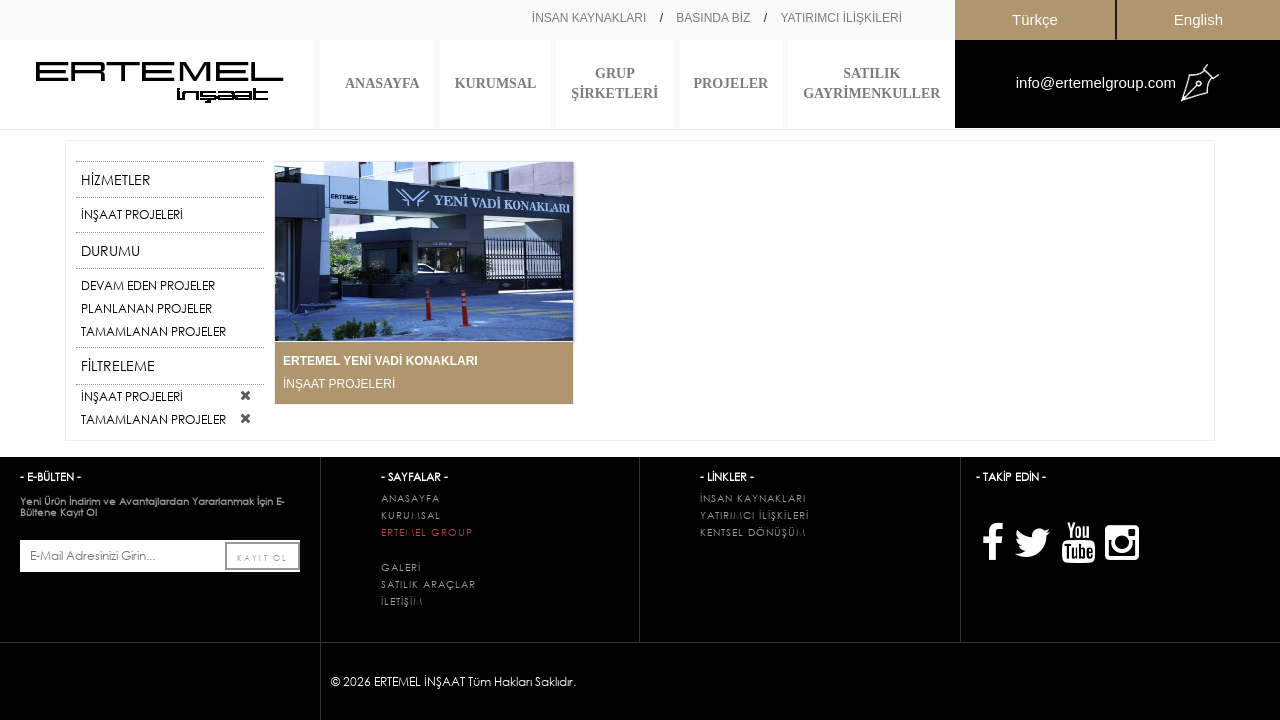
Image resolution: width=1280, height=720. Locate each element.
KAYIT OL (262, 557)
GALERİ (401, 567)
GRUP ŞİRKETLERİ (614, 83)
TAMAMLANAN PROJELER (153, 331)
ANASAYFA (382, 83)
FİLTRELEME (165, 365)
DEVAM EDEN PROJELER (148, 285)
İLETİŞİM (402, 601)
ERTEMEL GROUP (427, 532)
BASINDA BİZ (713, 18)
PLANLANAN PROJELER (146, 308)
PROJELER (731, 83)
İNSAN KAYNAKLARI (589, 18)
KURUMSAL (496, 83)
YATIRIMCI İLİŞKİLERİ (841, 18)
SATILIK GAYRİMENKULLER (871, 83)
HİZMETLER (165, 180)
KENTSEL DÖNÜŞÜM (753, 532)
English (1198, 19)
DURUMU (165, 251)
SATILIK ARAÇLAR (428, 584)
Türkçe (1035, 19)
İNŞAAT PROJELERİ (132, 214)
